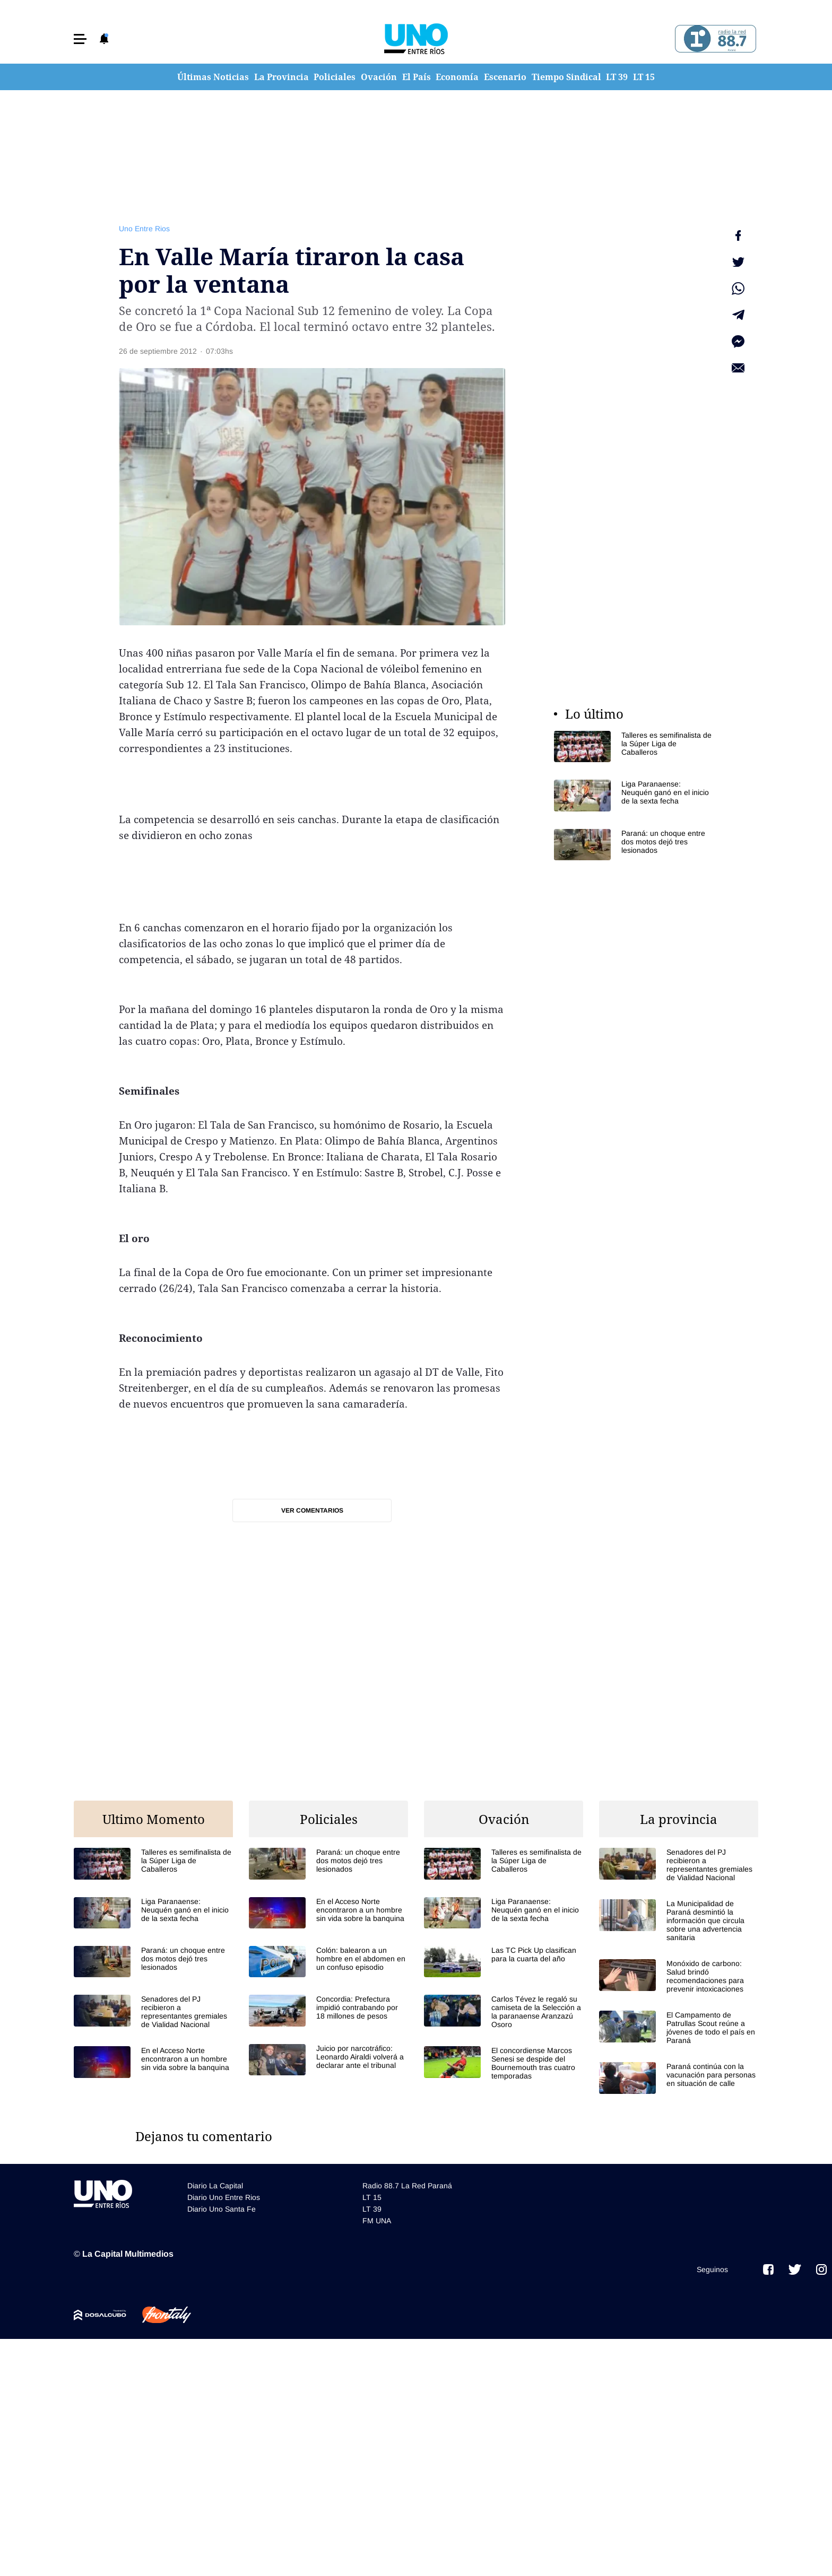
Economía (457, 77)
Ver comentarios (312, 1510)
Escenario (505, 77)
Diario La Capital (215, 2185)
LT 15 (644, 77)
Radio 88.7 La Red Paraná (407, 2185)
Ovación (379, 77)
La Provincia (281, 77)
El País (416, 77)
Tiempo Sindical (566, 77)
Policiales (335, 77)
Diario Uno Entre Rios (223, 2197)
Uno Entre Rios (144, 228)
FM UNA (376, 2220)
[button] (80, 39)
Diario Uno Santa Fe (221, 2209)
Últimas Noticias (213, 77)
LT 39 (617, 77)
